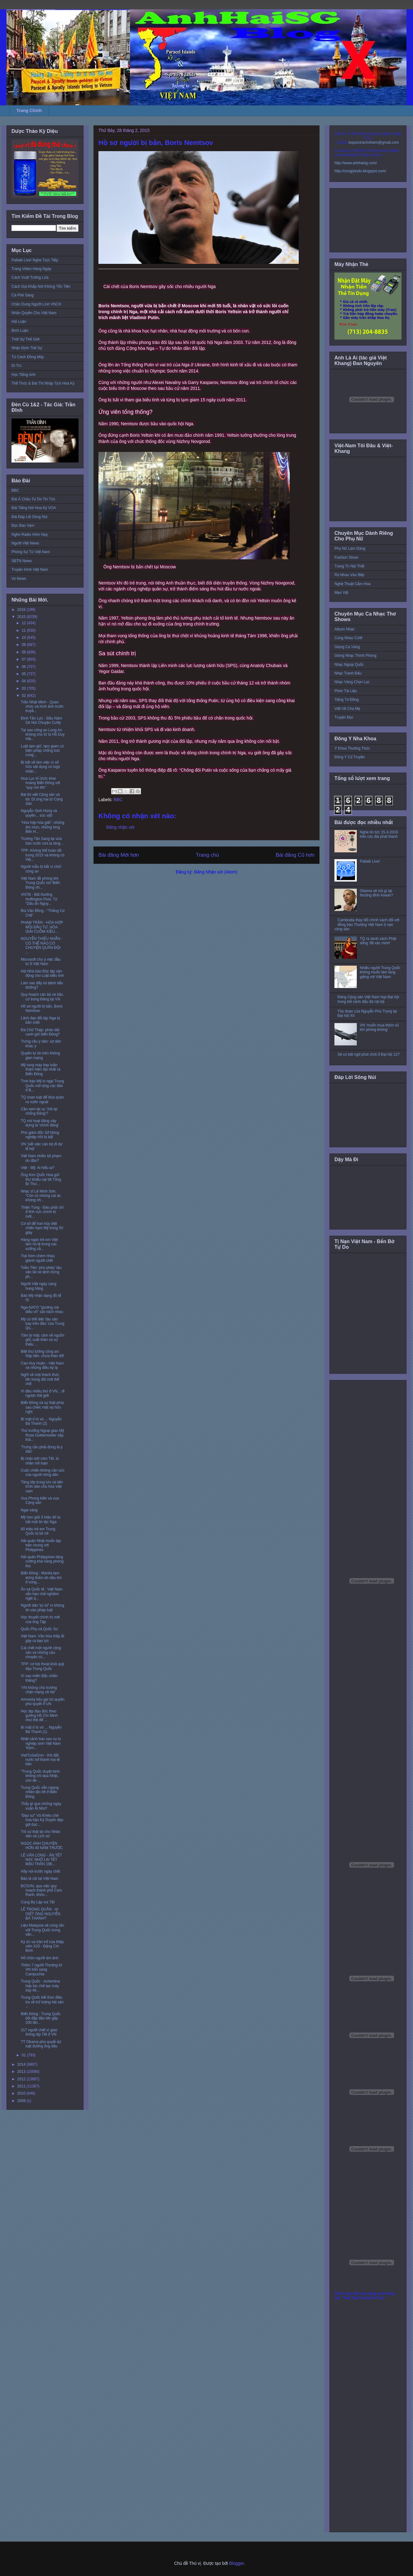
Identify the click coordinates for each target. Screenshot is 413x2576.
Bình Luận (20, 330)
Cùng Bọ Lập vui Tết (37, 1902)
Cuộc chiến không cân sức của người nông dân (43, 1472)
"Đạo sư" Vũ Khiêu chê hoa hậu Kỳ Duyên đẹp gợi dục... (42, 1820)
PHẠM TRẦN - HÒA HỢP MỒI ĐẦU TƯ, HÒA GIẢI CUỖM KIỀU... (42, 927)
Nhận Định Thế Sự (26, 348)
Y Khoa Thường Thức (352, 748)
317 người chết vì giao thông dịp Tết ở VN (39, 2032)
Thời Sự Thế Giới (25, 339)
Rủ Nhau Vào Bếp (349, 575)
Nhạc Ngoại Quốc (349, 664)
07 (24, 659)
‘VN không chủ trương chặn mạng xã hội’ (39, 1689)
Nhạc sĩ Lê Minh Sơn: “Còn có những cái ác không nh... (41, 1195)
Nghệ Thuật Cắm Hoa (352, 584)
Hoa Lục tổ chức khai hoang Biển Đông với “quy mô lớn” (40, 783)
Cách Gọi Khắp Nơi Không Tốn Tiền (40, 286)
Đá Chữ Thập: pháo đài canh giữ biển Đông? (40, 1032)
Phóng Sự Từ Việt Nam (30, 552)
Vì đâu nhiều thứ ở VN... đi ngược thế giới (43, 1393)
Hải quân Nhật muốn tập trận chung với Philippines (41, 1545)
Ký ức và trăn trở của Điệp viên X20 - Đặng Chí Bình (42, 1946)
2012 (22, 2079)
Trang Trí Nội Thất (349, 566)
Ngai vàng (29, 1510)
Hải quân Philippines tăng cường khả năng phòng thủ (42, 1561)
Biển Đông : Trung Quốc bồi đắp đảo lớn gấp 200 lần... (41, 2018)
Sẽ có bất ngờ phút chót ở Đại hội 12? (369, 1054)
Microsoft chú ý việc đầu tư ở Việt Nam (41, 961)
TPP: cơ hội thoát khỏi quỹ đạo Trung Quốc (42, 1666)
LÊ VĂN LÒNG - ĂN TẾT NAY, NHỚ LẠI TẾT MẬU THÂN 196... (41, 1859)
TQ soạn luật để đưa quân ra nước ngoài (42, 1099)
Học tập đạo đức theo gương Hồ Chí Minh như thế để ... (39, 1715)
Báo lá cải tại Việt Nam (39, 1878)
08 (24, 652)
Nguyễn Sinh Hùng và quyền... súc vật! (39, 813)
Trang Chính (29, 110)
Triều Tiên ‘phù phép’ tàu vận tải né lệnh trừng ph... (41, 1272)
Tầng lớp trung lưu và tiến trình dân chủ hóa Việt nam (42, 1486)
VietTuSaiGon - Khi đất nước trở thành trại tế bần (40, 1759)
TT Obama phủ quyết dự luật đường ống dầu (41, 2044)
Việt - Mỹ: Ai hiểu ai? (37, 1168)
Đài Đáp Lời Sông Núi (29, 517)
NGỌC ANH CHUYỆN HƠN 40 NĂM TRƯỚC (42, 1845)
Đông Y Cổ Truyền (349, 757)
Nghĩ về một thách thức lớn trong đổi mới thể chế (40, 1379)
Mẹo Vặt (341, 592)
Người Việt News (25, 543)
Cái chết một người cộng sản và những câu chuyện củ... (41, 1652)
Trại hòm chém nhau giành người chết (38, 1258)
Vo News (18, 578)
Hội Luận (18, 321)
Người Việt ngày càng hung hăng (38, 1286)
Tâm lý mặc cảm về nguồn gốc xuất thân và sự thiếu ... (42, 1340)
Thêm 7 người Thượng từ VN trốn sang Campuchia (41, 1969)
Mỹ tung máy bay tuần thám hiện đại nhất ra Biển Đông (40, 1069)
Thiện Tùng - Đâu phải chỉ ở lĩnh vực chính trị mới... (42, 1212)
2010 (22, 2093)
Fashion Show (346, 557)
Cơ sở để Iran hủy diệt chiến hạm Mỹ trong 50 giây (42, 1228)
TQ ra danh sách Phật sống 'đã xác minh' (378, 940)
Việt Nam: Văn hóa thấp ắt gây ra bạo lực (42, 1638)
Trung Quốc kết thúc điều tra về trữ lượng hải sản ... (42, 2002)
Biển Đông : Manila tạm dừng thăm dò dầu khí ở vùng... (41, 1577)
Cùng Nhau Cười (348, 638)
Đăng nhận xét (120, 827)
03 (24, 688)
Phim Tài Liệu (345, 691)
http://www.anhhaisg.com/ (355, 163)
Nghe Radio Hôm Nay (29, 534)
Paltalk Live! (370, 861)
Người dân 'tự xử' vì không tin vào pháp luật (42, 1607)
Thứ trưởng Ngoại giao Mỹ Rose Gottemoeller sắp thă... (42, 1435)
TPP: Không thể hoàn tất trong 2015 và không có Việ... (42, 855)
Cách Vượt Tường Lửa (29, 277)
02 (24, 695)
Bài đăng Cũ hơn (295, 855)
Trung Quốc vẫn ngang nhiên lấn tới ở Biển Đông (40, 1792)
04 (24, 681)
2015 (22, 617)
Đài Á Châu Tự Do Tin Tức (33, 499)
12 (24, 623)
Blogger (236, 2563)
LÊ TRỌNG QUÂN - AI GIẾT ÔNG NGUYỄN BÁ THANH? (40, 1913)
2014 (22, 2064)
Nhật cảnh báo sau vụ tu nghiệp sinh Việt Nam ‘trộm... (41, 1743)
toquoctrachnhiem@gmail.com (373, 142)
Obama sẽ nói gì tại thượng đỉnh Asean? (376, 893)
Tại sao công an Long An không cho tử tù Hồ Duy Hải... (43, 734)
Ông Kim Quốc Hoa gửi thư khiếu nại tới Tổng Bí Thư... (41, 1179)
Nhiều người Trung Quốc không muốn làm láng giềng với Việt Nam (380, 972)
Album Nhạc (344, 629)
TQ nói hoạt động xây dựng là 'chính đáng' (40, 1123)
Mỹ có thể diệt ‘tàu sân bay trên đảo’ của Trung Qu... (42, 1323)
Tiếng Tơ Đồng (346, 699)
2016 (22, 609)
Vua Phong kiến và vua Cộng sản (40, 1500)
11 (24, 630)
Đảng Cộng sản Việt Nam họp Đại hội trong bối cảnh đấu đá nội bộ (368, 999)
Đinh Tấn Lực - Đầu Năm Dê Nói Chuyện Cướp (41, 720)
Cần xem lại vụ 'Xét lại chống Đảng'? (39, 1111)
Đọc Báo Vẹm (22, 525)
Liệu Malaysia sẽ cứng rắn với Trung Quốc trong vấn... (42, 1930)
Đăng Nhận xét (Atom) (215, 871)
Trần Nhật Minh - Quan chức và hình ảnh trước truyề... (42, 706)
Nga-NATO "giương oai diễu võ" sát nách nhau (42, 1309)
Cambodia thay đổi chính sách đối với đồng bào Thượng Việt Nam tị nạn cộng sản (366, 924)
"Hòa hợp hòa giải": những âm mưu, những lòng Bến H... (42, 827)
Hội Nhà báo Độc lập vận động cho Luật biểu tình (42, 973)
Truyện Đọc (343, 717)
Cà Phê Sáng (22, 295)
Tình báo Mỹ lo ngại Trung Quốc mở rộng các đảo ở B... (42, 1085)
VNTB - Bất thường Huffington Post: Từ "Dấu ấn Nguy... (39, 899)
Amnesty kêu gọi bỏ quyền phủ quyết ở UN (43, 1701)
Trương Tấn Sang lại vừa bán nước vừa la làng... (42, 841)
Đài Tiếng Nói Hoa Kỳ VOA (33, 508)
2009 (22, 2101)
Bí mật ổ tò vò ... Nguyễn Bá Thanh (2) (41, 1421)
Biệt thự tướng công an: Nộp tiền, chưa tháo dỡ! (42, 1353)
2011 (22, 2086)
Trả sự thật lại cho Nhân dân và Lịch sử (40, 1833)
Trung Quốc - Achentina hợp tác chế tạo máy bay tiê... (40, 1985)
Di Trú (16, 365)
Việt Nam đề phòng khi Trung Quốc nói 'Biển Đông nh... (40, 883)
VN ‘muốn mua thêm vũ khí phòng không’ (379, 1027)
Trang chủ (207, 855)
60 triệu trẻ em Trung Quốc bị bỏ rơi (38, 1531)
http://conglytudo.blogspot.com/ (360, 171)
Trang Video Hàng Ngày (31, 269)
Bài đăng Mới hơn (118, 855)
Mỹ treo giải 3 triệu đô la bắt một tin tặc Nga (40, 1519)
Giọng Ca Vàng (347, 647)
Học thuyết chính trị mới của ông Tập (40, 1619)
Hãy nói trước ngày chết (40, 1871)
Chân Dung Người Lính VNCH (36, 304)
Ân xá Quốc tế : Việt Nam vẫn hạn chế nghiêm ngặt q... (41, 1593)
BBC (118, 799)
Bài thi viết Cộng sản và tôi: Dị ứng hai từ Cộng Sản (42, 799)
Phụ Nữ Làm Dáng (349, 548)
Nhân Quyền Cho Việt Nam (34, 313)
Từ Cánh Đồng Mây (27, 357)
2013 (22, 2071)
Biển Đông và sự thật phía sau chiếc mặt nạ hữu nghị (42, 1407)
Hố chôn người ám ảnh (39, 1958)
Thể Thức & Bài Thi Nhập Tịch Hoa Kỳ (43, 383)
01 (24, 2055)
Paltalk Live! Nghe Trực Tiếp (34, 260)
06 (24, 667)
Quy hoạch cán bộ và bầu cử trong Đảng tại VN (42, 996)
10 (24, 637)
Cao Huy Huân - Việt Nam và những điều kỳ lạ (42, 1365)
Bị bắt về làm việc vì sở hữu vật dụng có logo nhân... (40, 767)
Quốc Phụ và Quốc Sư (39, 1629)
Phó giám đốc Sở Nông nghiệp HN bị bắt (40, 1134)
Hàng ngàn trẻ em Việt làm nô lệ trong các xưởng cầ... (39, 1244)
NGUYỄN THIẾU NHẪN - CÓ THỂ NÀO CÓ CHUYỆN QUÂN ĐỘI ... (41, 945)
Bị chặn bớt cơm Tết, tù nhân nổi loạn (40, 1460)
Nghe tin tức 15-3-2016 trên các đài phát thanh (379, 834)
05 (24, 674)
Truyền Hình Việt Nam (29, 569)
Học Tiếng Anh (23, 374)
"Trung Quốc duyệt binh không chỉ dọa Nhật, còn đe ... (40, 1776)
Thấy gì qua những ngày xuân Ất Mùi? (41, 1806)
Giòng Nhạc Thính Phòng (355, 655)
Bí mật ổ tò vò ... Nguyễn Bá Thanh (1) (41, 1729)
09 (24, 645)
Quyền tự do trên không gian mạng (40, 1055)
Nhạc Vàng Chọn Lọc (352, 682)
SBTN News (21, 561)
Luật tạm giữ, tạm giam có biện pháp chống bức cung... (42, 750)
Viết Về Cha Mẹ (347, 708)
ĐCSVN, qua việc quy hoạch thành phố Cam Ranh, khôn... (41, 1890)
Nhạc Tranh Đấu (347, 673)
